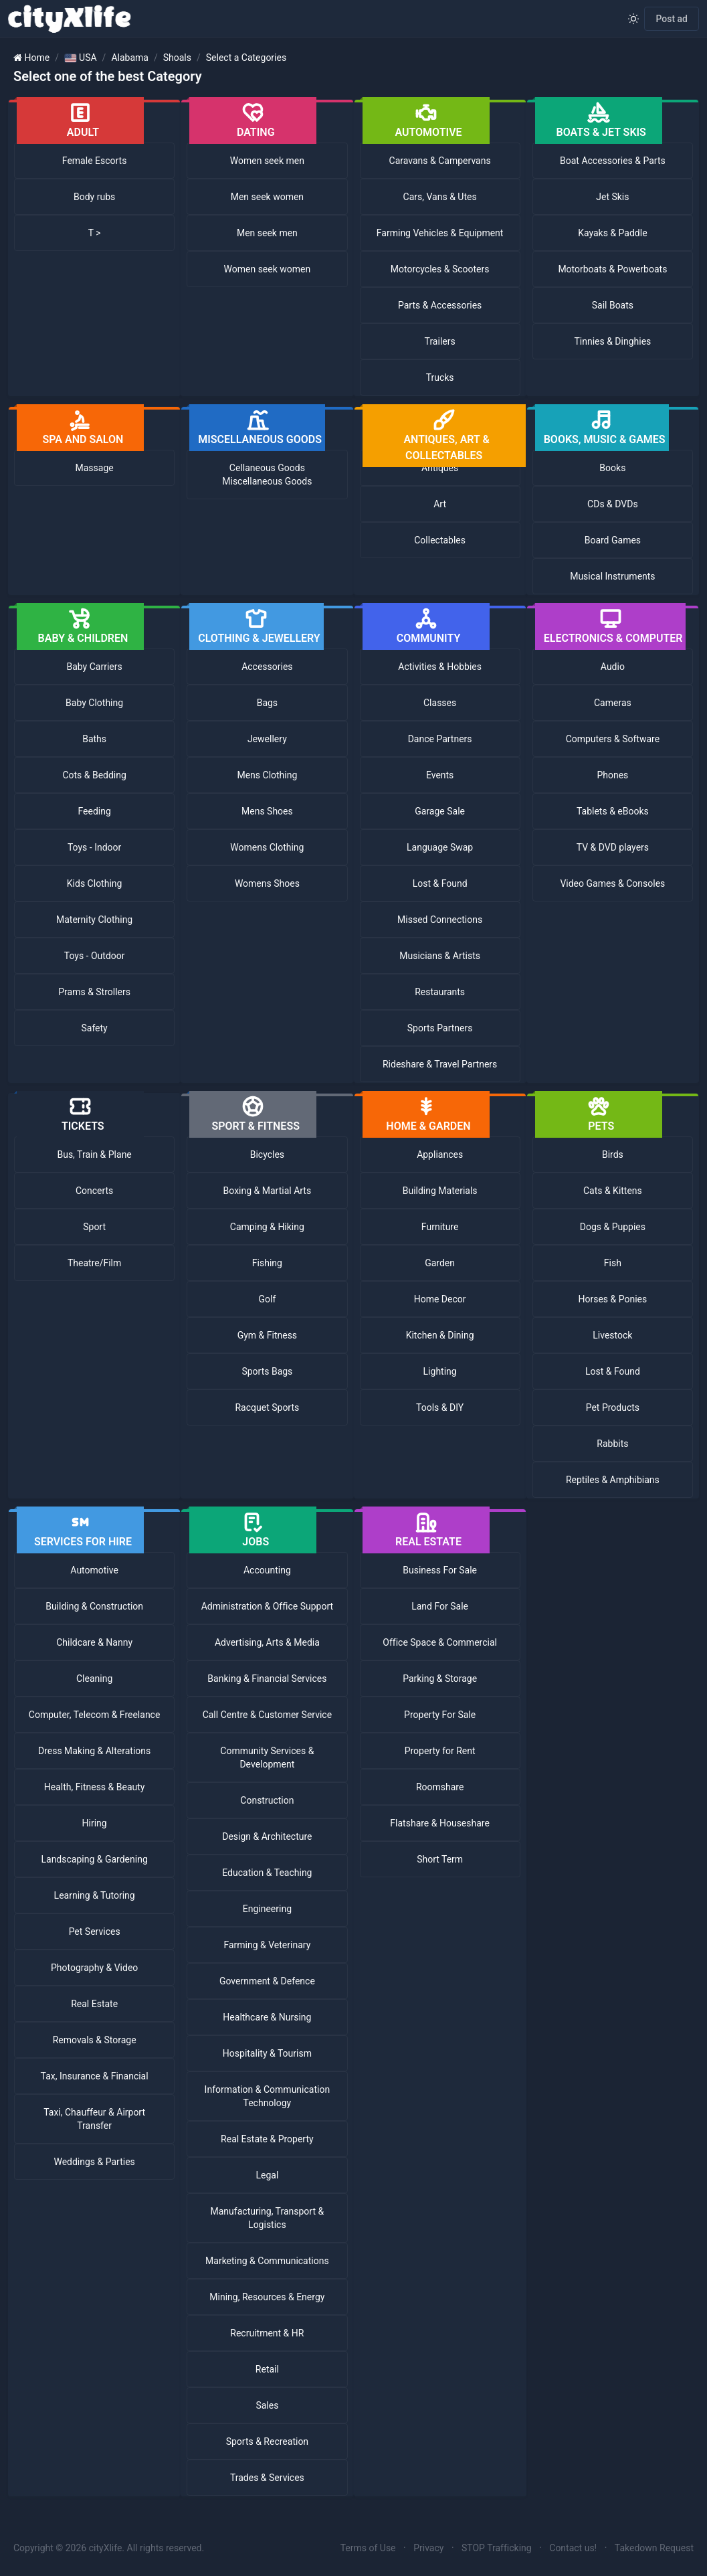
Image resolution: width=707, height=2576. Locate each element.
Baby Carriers (94, 666)
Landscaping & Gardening (94, 1859)
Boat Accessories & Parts (613, 160)
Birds (612, 1154)
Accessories (266, 666)
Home (36, 57)
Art (439, 504)
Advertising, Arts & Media (267, 1642)
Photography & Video (94, 1967)
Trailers (440, 341)
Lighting (440, 1371)
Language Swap (440, 847)
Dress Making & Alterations (94, 1750)
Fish (612, 1263)
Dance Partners (440, 739)
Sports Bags (266, 1371)
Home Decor (440, 1299)
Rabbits (612, 1443)
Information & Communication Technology (267, 2096)
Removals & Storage (94, 2040)
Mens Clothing (267, 775)
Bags (267, 702)
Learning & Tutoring (94, 1895)
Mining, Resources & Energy (266, 2297)
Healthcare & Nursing (267, 2017)
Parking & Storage (440, 1678)
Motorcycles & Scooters (440, 269)
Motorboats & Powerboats (612, 269)
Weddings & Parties (94, 2161)
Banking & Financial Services (266, 1678)
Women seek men (267, 160)
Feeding (94, 811)
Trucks (440, 377)
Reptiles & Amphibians (613, 1479)
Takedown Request (654, 2548)
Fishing (267, 1263)
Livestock (612, 1335)
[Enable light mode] (633, 18)
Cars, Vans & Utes (440, 196)
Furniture (440, 1226)
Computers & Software (613, 739)
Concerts (94, 1190)
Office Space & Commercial (440, 1642)
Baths (94, 739)
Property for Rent (440, 1750)
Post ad (671, 18)
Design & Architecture (267, 1836)
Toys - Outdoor (94, 955)
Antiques (439, 467)
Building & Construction (94, 1606)
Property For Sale (440, 1714)
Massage (95, 467)
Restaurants (440, 991)
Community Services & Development (267, 1757)
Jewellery (267, 739)
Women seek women (267, 269)
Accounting (267, 1570)
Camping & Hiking (267, 1226)
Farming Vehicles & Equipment (440, 233)
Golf (267, 1299)
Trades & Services (267, 2477)
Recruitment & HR (267, 2333)
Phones (612, 775)
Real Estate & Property (267, 2139)
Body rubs (94, 196)
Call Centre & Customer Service (267, 1714)
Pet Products (612, 1407)
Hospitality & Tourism (267, 2053)
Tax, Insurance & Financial (94, 2076)
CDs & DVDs (612, 504)
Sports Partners (440, 1028)
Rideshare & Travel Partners (440, 1064)
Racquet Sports (267, 1407)
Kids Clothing (94, 883)
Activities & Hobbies (440, 666)
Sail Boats (612, 305)
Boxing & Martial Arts (267, 1190)
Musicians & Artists (439, 955)
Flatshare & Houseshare (440, 1823)
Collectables (440, 540)
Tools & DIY (440, 1407)
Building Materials (440, 1190)
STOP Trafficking (497, 2548)
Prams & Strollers (94, 991)
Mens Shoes (267, 811)
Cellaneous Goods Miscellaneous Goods (267, 474)
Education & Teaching (267, 1872)
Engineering (267, 1908)
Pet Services (94, 1931)
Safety (94, 1028)
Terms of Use (368, 2548)
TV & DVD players (613, 847)
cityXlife (105, 2548)
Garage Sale (440, 811)
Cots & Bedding (94, 775)
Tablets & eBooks (613, 811)
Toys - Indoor (94, 847)
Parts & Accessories (440, 305)
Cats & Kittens (612, 1190)
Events (439, 775)
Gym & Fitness (267, 1335)
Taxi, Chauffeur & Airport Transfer (94, 2119)
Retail (267, 2369)
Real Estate (94, 2003)
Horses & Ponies (612, 1299)
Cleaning (94, 1678)
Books (612, 467)
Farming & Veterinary (266, 1945)
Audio (613, 666)
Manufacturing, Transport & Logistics (267, 2218)
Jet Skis (612, 196)
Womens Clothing (267, 847)
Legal (267, 2175)
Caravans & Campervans (440, 160)
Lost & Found (440, 883)
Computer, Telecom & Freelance (95, 1714)
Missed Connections (439, 919)
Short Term (440, 1859)
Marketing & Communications (267, 2260)
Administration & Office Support (267, 1606)
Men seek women (267, 196)
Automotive (94, 1570)
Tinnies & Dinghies (612, 341)
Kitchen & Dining (440, 1335)
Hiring (94, 1823)
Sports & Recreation (267, 2441)
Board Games (613, 540)
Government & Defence (267, 1981)
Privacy (428, 2548)
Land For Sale (439, 1606)
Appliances (440, 1154)
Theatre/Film (94, 1263)
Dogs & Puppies (612, 1226)
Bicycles (267, 1154)
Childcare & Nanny (94, 1642)
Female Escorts (94, 160)
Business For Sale (440, 1570)
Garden (440, 1263)
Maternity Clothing (94, 919)
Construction (267, 1800)
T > (94, 233)
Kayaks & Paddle (612, 233)
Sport (94, 1226)
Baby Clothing (94, 702)
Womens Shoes (267, 883)
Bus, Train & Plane (94, 1154)
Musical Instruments (612, 576)
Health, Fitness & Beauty (94, 1787)
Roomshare (440, 1787)
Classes (439, 702)
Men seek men (267, 233)
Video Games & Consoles (612, 883)
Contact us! (573, 2548)
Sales (267, 2405)
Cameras (612, 702)
